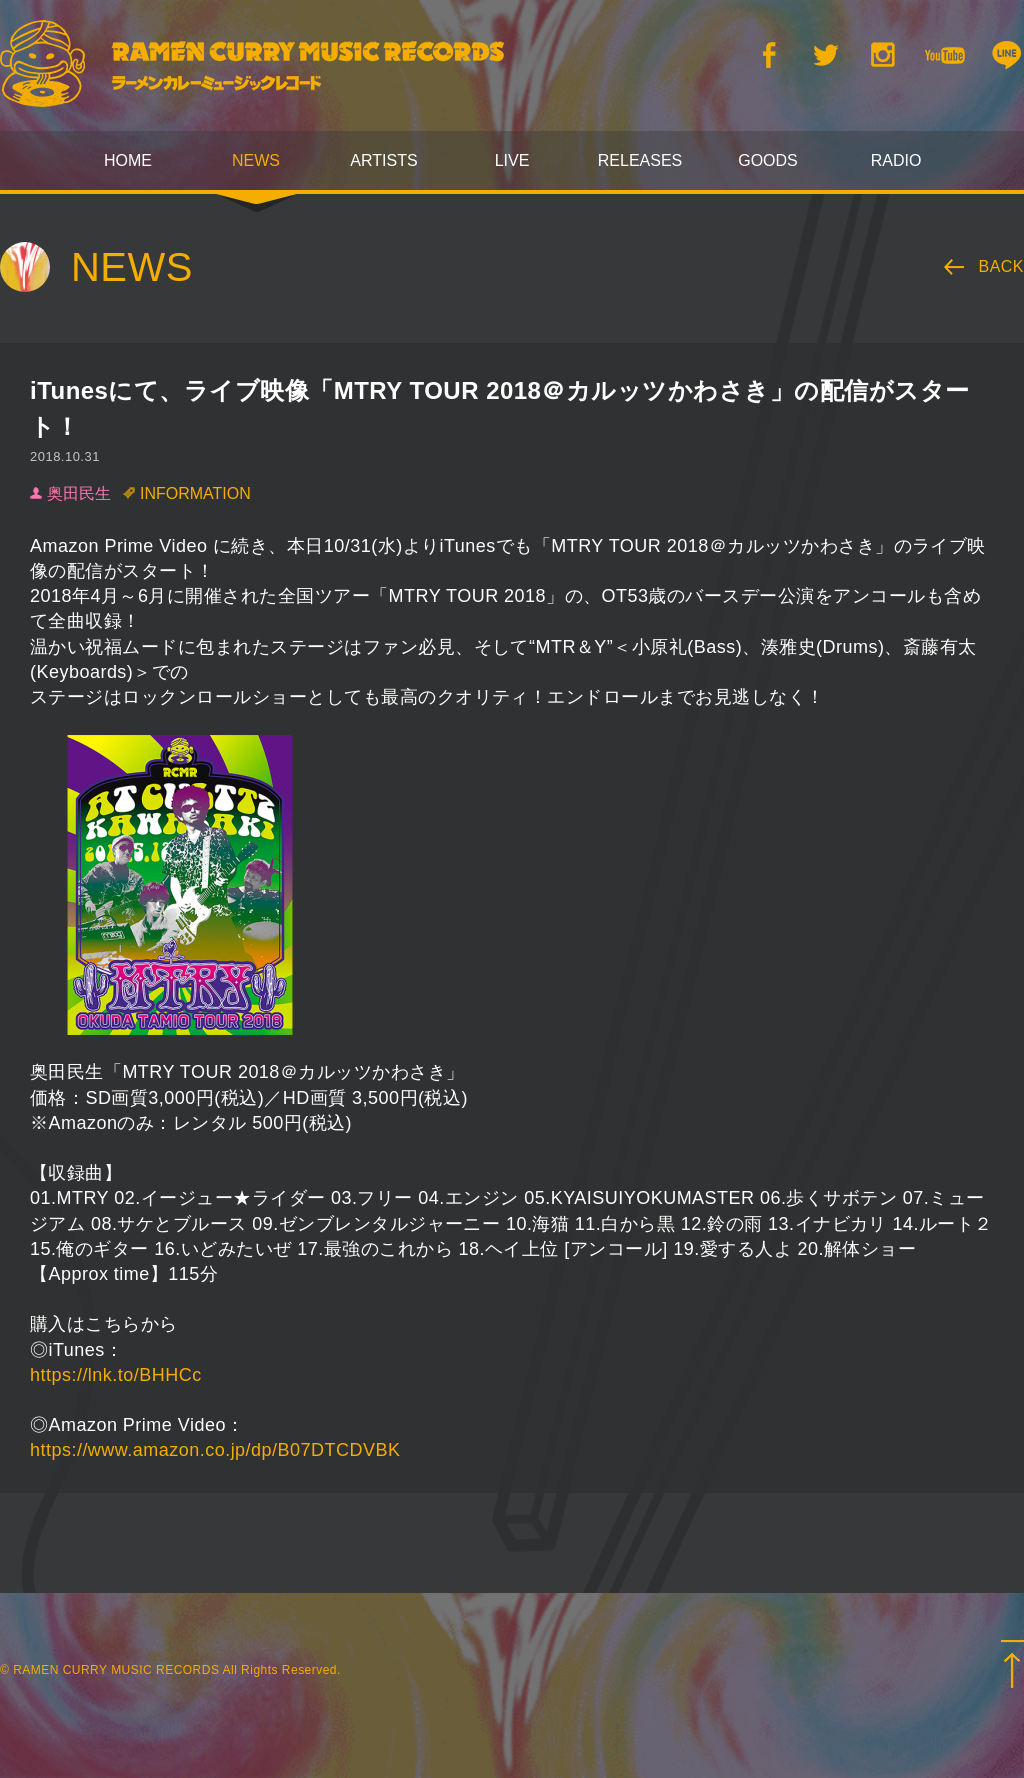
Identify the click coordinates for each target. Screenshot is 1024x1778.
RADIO (896, 160)
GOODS (768, 160)
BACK (1002, 266)
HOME (128, 160)
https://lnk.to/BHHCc (116, 1375)
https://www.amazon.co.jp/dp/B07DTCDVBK (215, 1450)
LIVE (512, 160)
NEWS (256, 160)
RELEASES (640, 160)
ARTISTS (383, 160)
